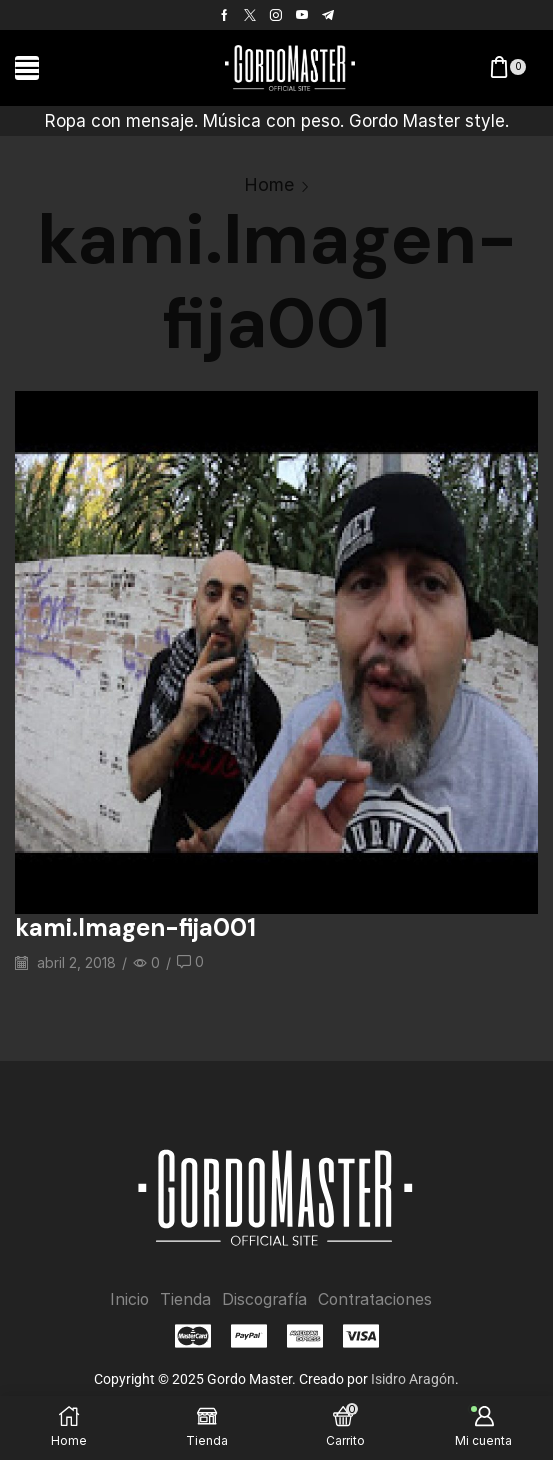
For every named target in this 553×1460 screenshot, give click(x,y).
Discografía (263, 1298)
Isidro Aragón (413, 1379)
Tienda (183, 1298)
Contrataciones (376, 1298)
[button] (27, 68)
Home (269, 184)
